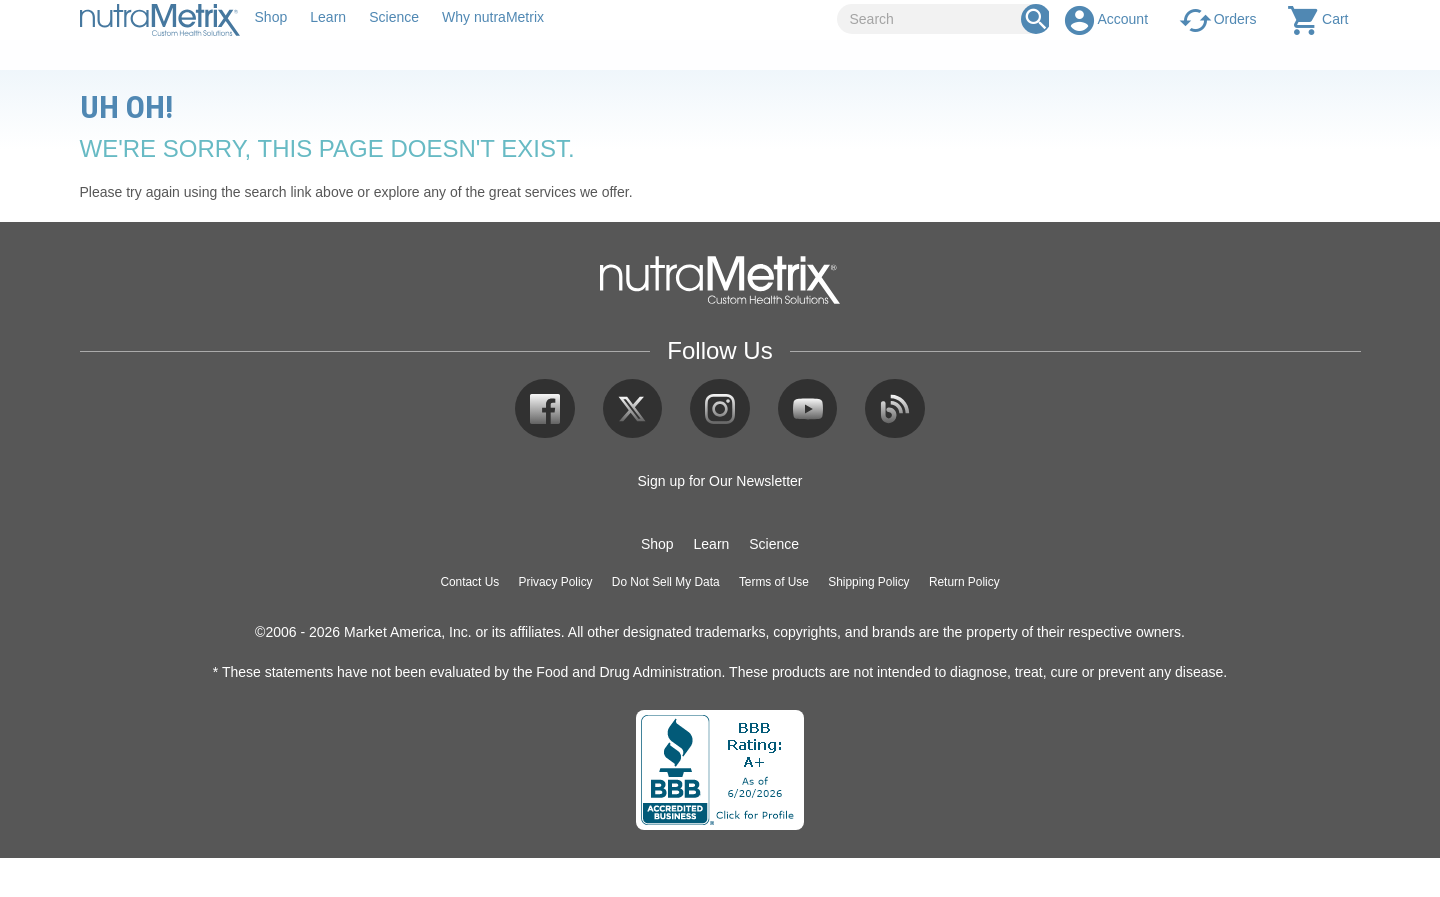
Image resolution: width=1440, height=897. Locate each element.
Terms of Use (774, 582)
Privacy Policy (556, 582)
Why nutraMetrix (493, 17)
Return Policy (964, 582)
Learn (328, 17)
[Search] (936, 19)
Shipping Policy (868, 582)
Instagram (720, 409)
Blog (895, 409)
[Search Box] (1036, 19)
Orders (1235, 19)
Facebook (545, 409)
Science (394, 17)
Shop (271, 17)
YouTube (808, 409)
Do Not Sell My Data (666, 582)
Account (1122, 19)
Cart (1335, 19)
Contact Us (469, 582)
